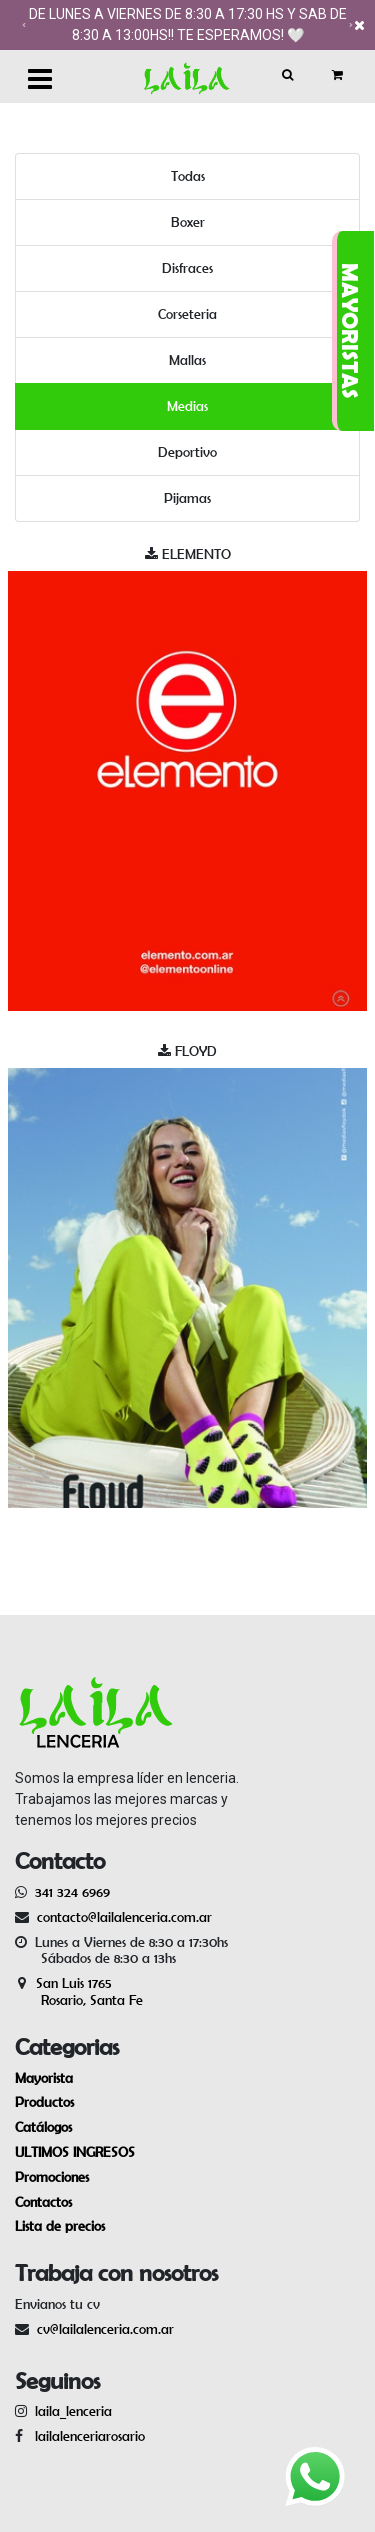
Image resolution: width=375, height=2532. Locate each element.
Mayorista (44, 2078)
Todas (188, 176)
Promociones (52, 2177)
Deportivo (187, 452)
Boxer (188, 222)
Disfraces (187, 268)
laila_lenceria (73, 2411)
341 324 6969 (72, 1892)
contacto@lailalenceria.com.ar (121, 1917)
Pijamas (187, 498)
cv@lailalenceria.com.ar (105, 2329)
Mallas (187, 360)
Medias (187, 406)
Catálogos (43, 2127)
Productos (44, 2102)
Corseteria (187, 314)
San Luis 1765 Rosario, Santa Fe (79, 1991)
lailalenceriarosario (86, 2436)
